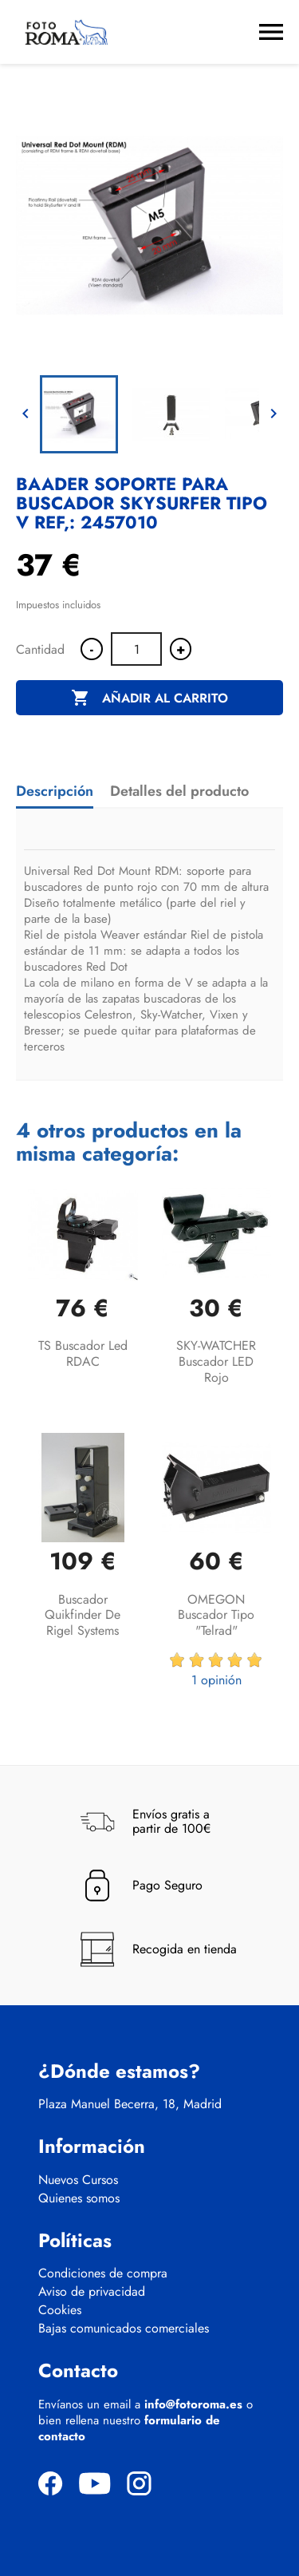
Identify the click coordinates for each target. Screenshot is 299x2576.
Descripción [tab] (54, 791)
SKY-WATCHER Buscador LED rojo (216, 1361)
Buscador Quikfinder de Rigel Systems (82, 1615)
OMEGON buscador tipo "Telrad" (216, 1615)
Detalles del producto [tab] (179, 791)
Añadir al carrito (149, 698)
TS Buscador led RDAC (83, 1353)
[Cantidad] (136, 649)
